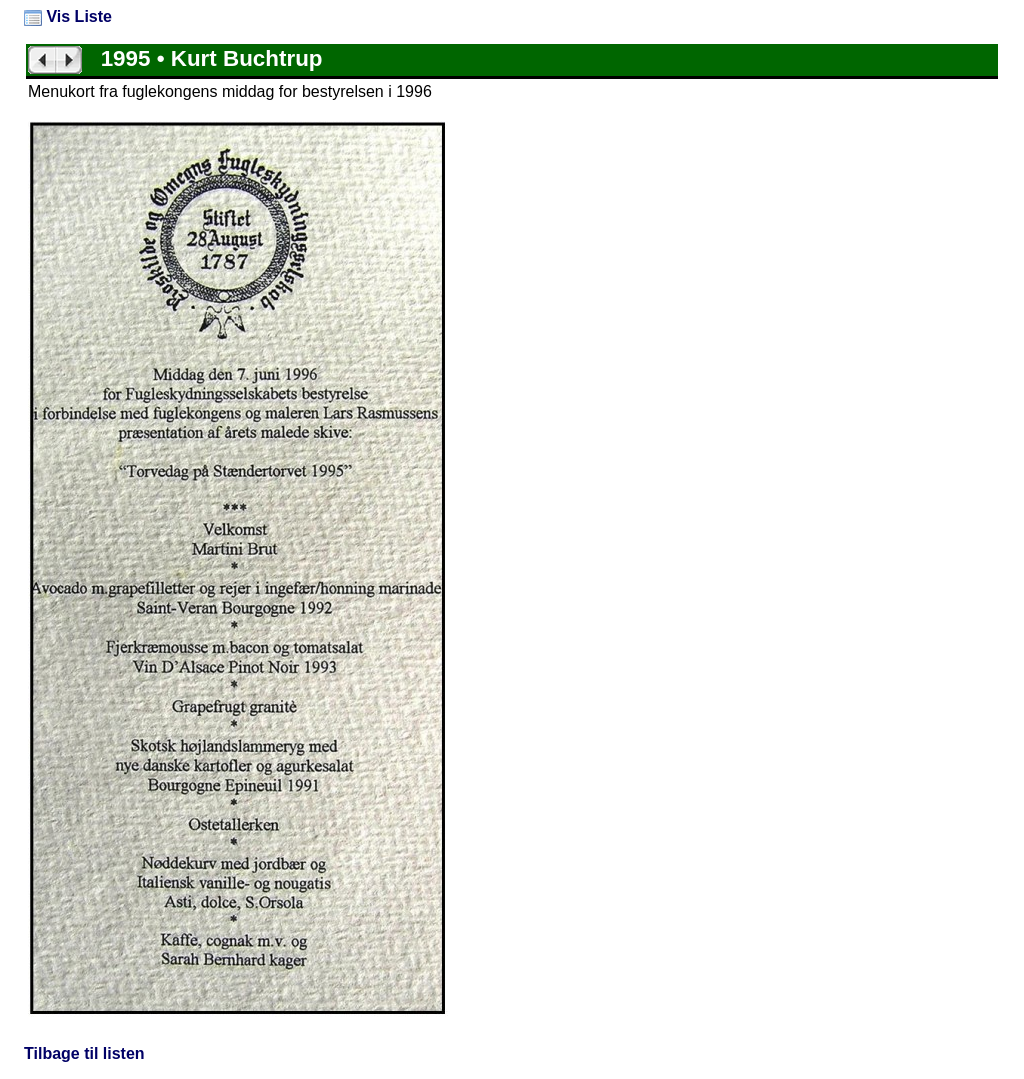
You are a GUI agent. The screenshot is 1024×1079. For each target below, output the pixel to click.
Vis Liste (68, 16)
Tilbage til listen (84, 1053)
